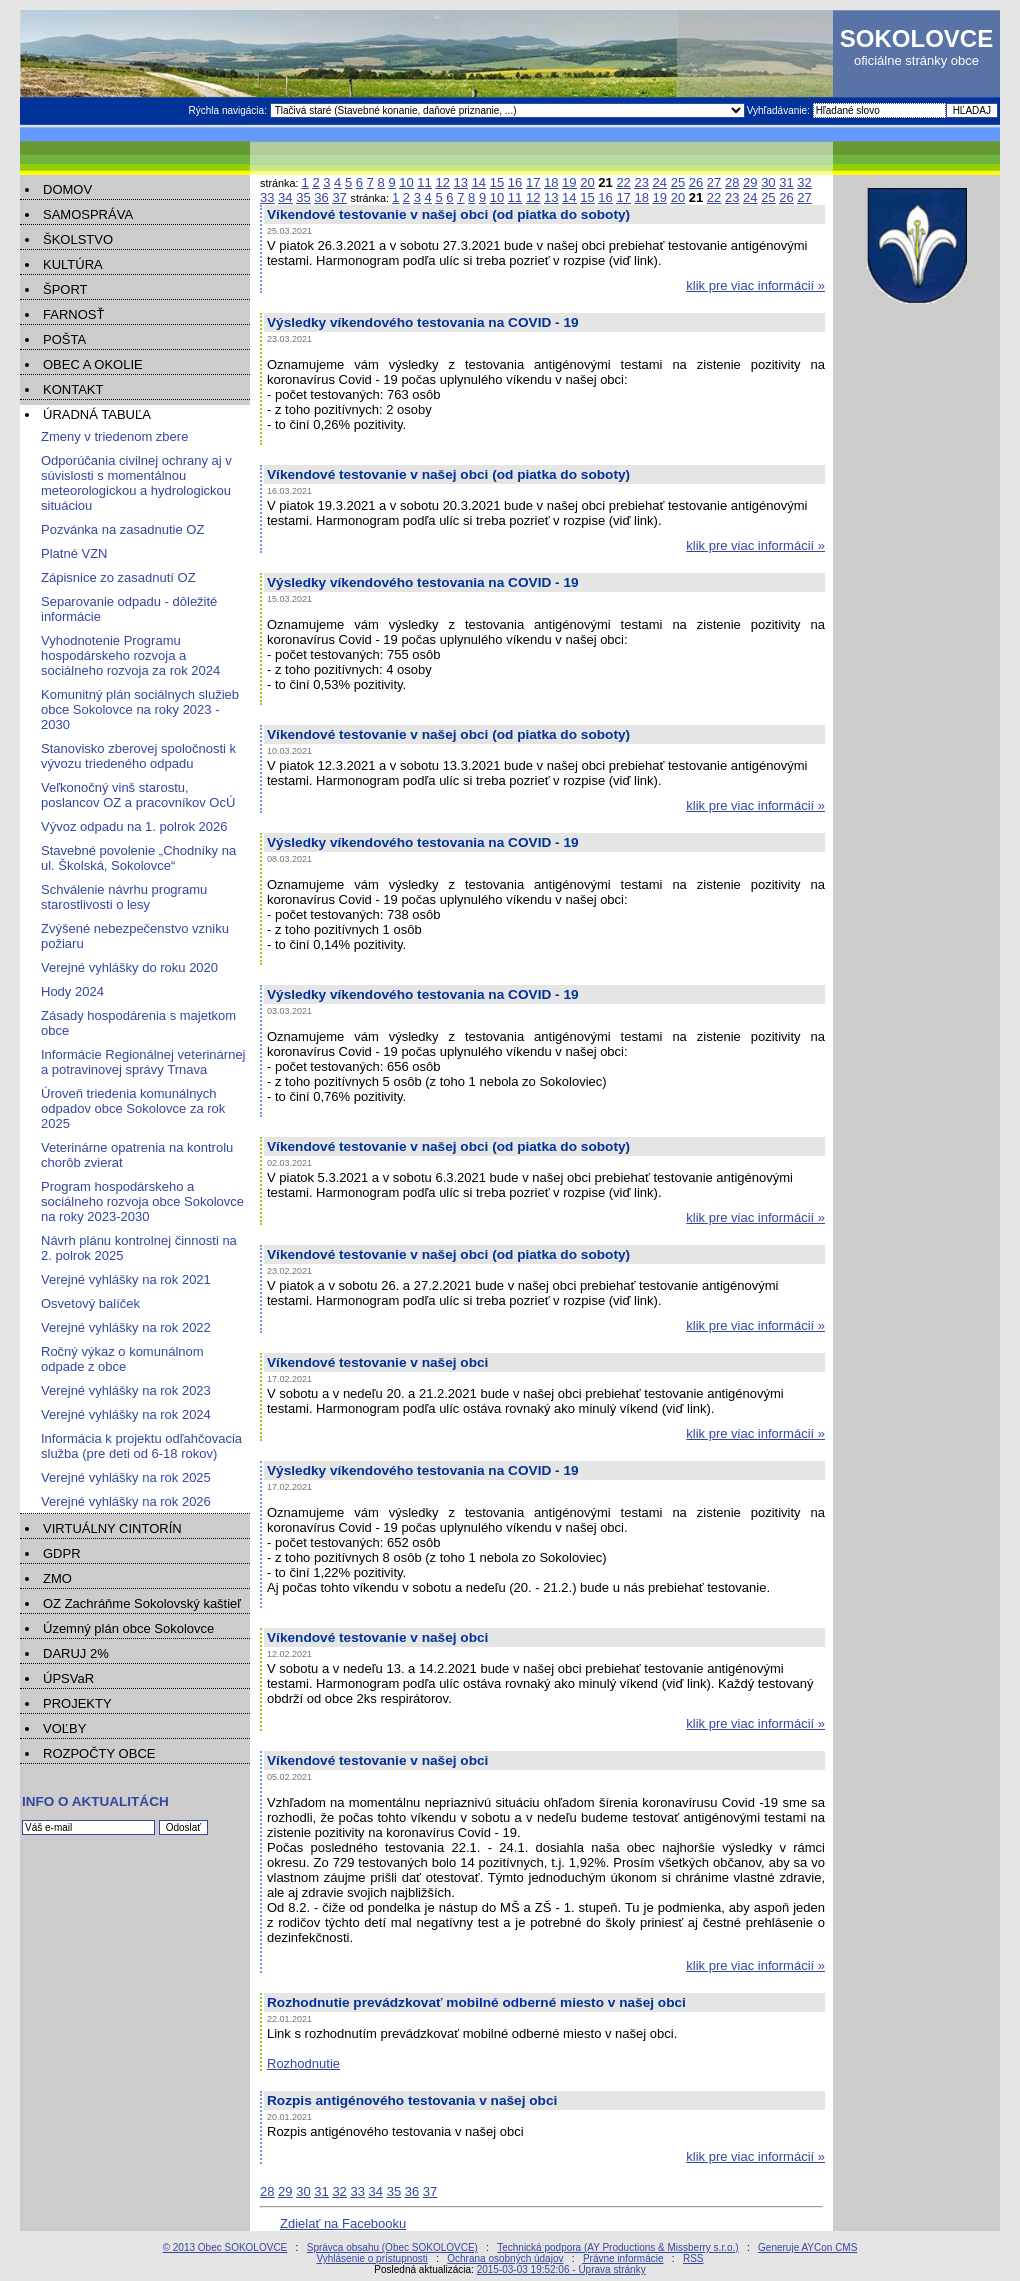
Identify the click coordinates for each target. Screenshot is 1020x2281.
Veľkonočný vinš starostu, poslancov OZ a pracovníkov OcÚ (138, 795)
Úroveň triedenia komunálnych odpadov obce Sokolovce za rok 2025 (133, 1108)
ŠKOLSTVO (78, 239)
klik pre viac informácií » (755, 285)
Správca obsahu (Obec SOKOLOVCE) (392, 2247)
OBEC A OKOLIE (93, 364)
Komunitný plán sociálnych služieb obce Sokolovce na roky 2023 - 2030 (140, 709)
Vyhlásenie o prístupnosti (371, 2258)
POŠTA (64, 339)
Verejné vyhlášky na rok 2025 (126, 1477)
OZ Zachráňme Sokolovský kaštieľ (142, 1603)
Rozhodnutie (303, 2063)
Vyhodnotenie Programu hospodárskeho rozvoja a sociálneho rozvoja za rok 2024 (130, 655)
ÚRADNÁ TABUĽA (97, 414)
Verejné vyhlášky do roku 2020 (129, 967)
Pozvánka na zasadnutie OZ (122, 529)
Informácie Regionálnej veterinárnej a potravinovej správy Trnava (143, 1062)
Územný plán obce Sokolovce (128, 1628)
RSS (693, 2258)
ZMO (57, 1578)
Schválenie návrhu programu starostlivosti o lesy (124, 897)
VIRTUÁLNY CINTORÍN (112, 1528)
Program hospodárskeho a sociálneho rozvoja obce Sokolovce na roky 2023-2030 (142, 1201)
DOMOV (67, 189)
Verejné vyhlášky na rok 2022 (126, 1327)
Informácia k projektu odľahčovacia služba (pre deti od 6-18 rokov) (141, 1446)
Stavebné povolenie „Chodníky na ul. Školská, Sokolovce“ (138, 858)
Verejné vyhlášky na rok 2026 (126, 1501)
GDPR (62, 1553)
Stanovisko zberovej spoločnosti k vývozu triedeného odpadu (138, 756)
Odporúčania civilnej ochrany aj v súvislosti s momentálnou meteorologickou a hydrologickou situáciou (136, 483)
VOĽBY (64, 1728)
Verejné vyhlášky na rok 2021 (126, 1279)
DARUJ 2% (76, 1653)
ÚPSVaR (68, 1678)
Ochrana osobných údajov (505, 2258)
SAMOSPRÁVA (88, 214)
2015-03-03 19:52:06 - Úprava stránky (561, 2269)
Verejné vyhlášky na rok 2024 (126, 1414)
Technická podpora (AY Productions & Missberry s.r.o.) (617, 2247)
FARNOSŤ (73, 314)
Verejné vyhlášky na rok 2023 (126, 1390)
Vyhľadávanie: (780, 110)
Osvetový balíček (90, 1303)
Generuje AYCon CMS (807, 2247)
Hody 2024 (72, 991)
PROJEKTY (77, 1703)
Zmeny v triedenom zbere (114, 436)
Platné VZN (74, 553)
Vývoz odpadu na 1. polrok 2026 (134, 826)
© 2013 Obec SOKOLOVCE (225, 2247)
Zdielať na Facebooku (343, 2223)
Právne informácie (623, 2258)
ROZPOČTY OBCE (99, 1753)
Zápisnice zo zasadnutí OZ (118, 577)
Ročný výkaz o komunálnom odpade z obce (122, 1359)
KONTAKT (73, 389)
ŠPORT (65, 289)
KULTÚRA (73, 264)
